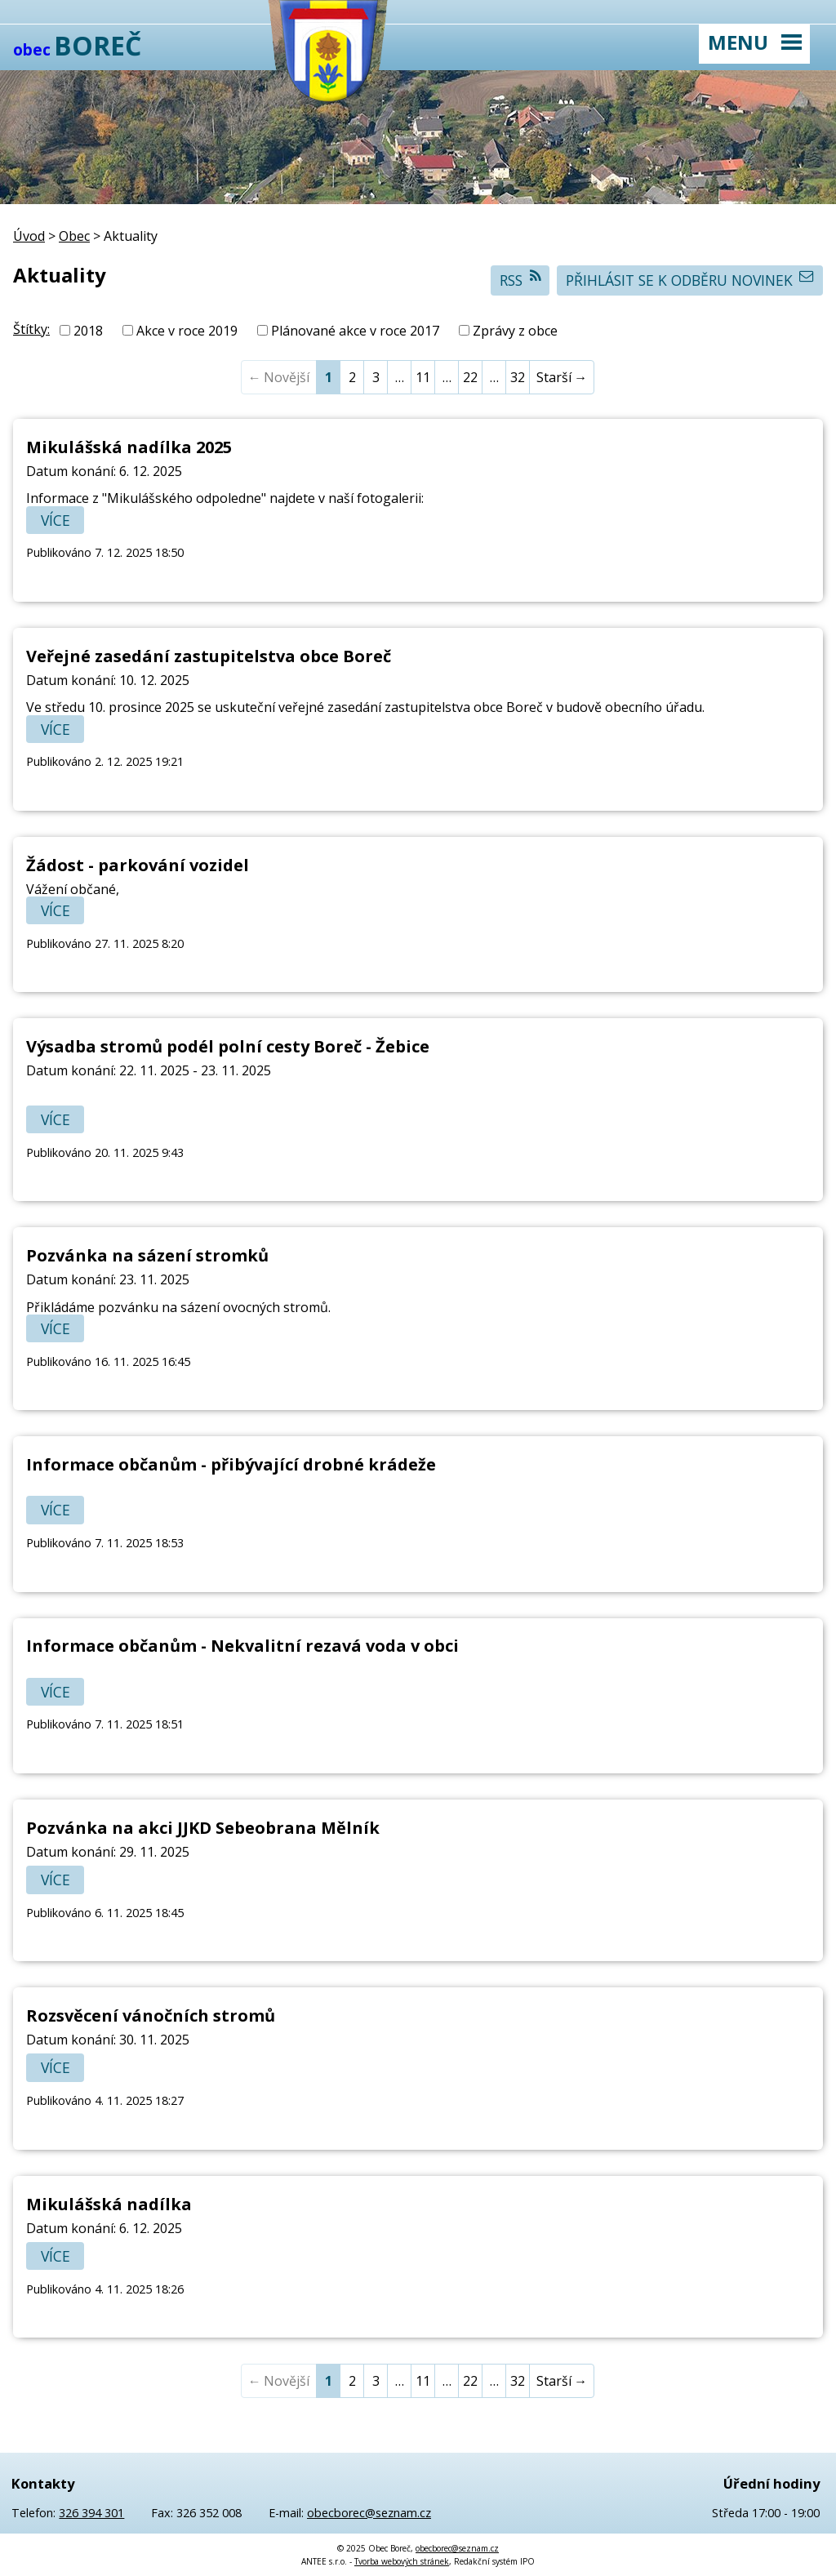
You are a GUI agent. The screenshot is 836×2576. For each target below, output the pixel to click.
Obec (74, 236)
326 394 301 (91, 2512)
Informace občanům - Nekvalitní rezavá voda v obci (242, 1646)
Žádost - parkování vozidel (137, 865)
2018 (88, 331)
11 (423, 377)
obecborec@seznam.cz (369, 2512)
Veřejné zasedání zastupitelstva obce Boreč (208, 656)
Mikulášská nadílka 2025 (129, 447)
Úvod (29, 236)
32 (517, 377)
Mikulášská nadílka (109, 2204)
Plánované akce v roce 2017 (355, 331)
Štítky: (31, 329)
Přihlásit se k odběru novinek (690, 279)
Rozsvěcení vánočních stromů (150, 2015)
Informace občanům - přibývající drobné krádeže (231, 1464)
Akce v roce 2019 (187, 331)
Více (55, 520)
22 (470, 377)
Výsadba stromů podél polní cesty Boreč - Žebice (227, 1046)
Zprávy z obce (515, 331)
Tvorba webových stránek (401, 2561)
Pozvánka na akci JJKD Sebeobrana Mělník (203, 1828)
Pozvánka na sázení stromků (147, 1255)
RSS (520, 279)
